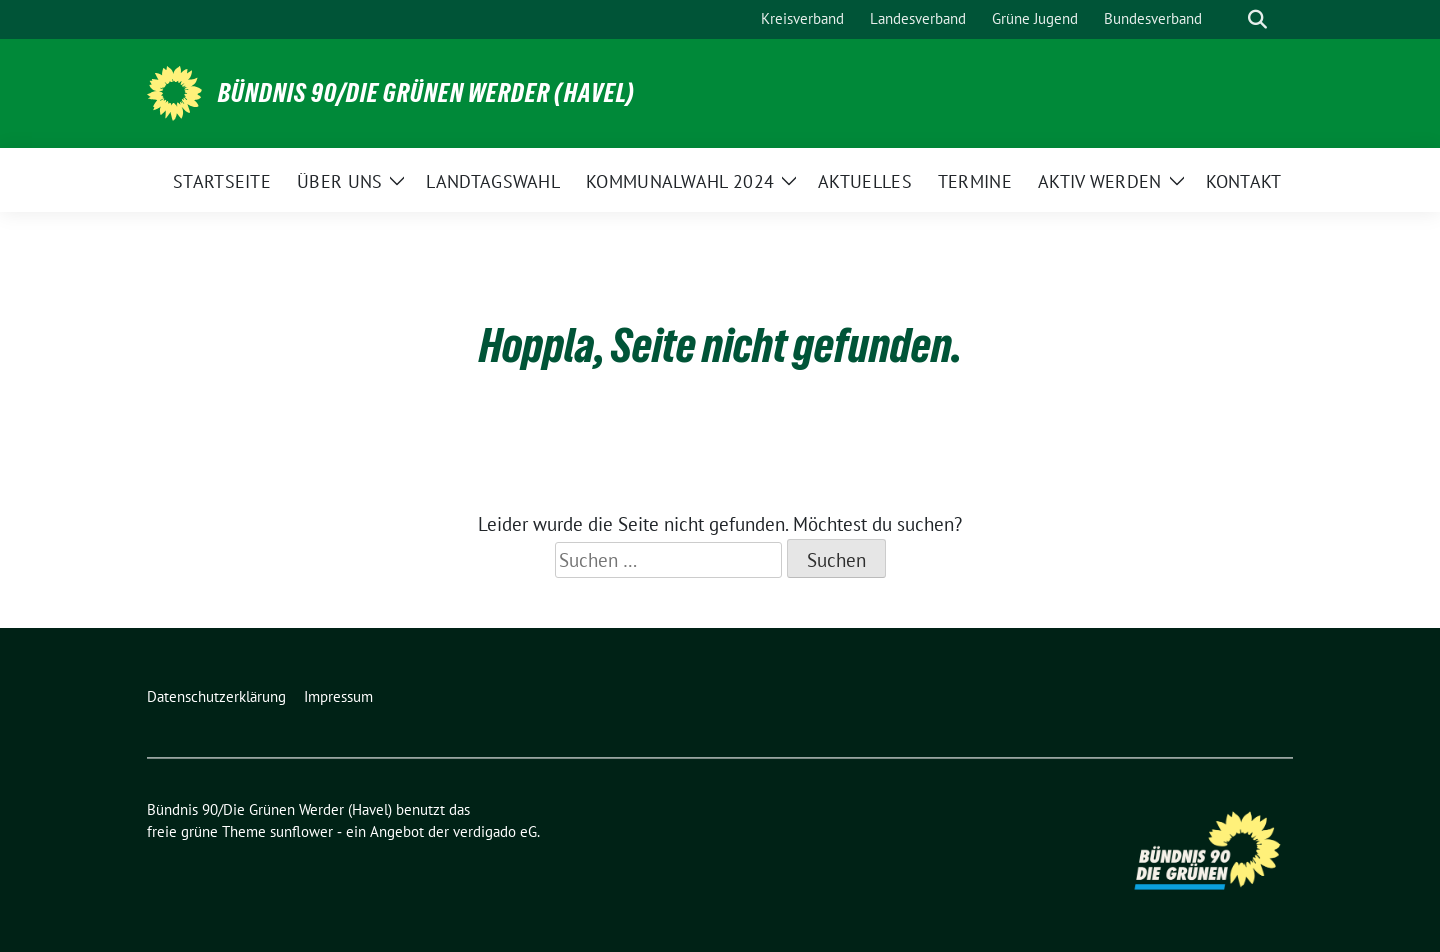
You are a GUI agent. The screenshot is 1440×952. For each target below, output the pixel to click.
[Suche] (1229, 19)
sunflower (301, 831)
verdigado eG (495, 831)
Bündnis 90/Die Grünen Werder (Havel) (426, 93)
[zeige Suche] (1257, 19)
